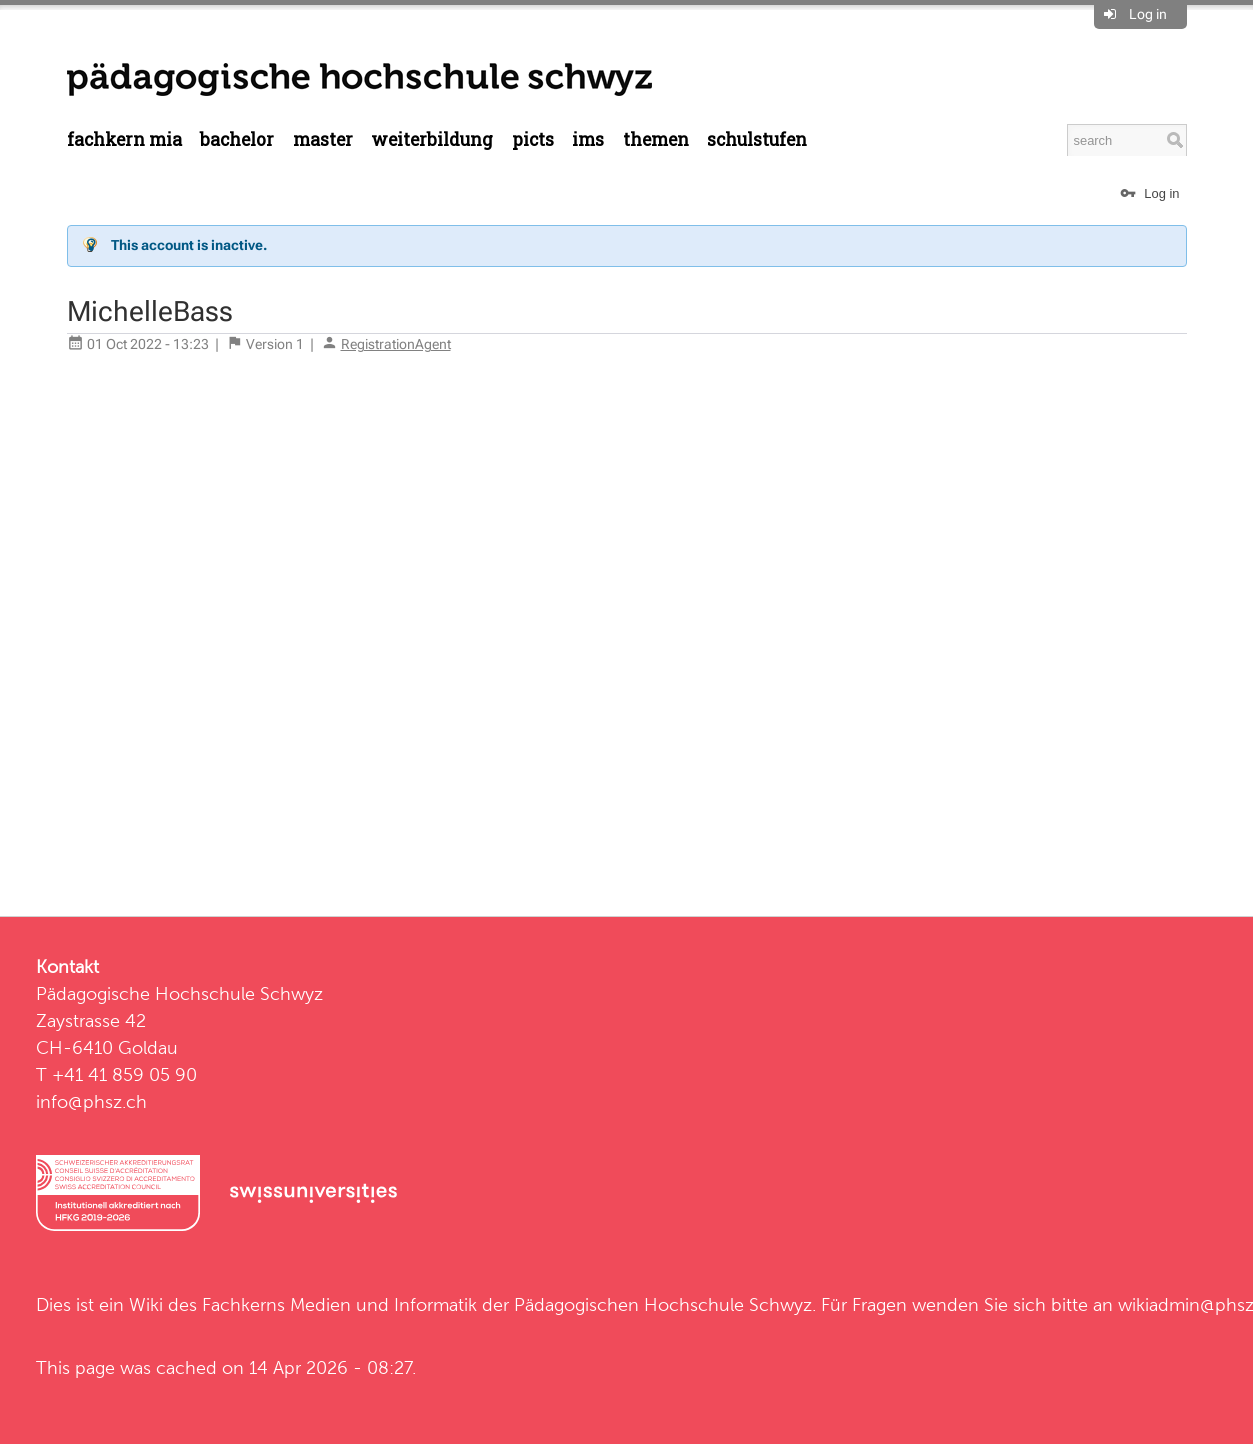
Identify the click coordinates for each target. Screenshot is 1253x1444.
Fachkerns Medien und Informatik (339, 1304)
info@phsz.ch (91, 1101)
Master (323, 139)
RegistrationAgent (396, 344)
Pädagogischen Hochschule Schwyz (663, 1304)
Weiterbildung (432, 139)
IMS (588, 139)
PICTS (533, 139)
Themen (656, 139)
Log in (1148, 14)
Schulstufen (757, 139)
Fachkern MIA (124, 139)
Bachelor (237, 139)
